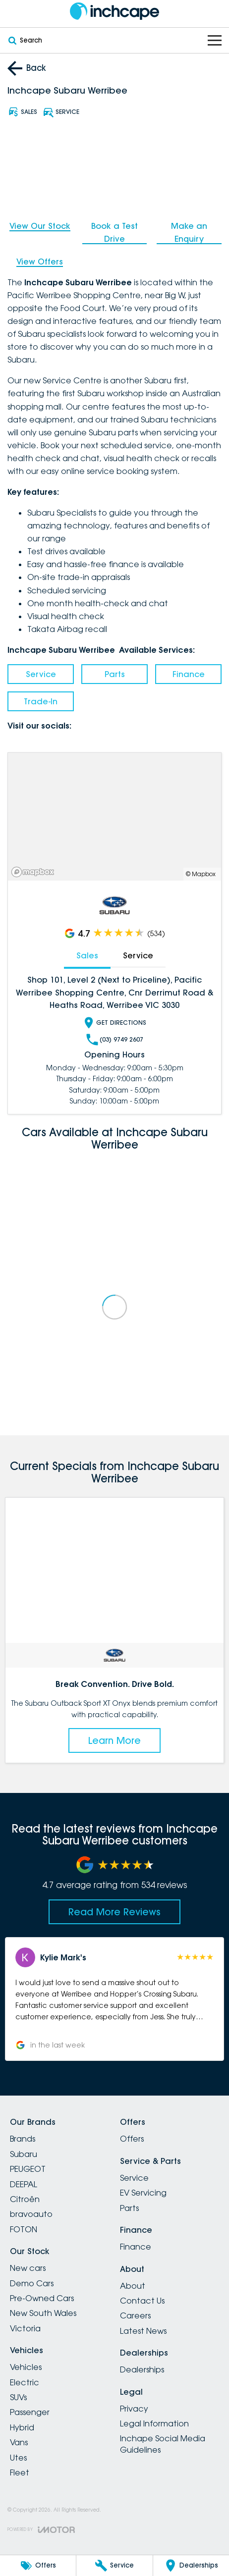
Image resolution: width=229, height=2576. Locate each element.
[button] (114, 1999)
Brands (22, 2139)
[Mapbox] (35, 872)
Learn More (114, 1740)
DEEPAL (23, 2184)
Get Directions (114, 1023)
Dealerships (142, 2369)
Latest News (143, 2331)
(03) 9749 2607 (114, 1040)
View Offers (39, 261)
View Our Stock (39, 226)
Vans (19, 2442)
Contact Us (142, 2301)
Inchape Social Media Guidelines (162, 2443)
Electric (24, 2382)
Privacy (134, 2409)
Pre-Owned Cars (42, 2298)
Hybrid (22, 2427)
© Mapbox (201, 874)
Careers (135, 2315)
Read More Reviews (114, 1912)
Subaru (23, 2154)
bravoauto (31, 2214)
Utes (18, 2458)
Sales (87, 955)
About (132, 2286)
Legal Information (154, 2423)
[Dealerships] (191, 2565)
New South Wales (43, 2313)
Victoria (25, 2328)
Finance (188, 674)
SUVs (18, 2397)
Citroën (25, 2199)
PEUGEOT (28, 2169)
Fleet (19, 2472)
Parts (115, 674)
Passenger (30, 2412)
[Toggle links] (41, 2529)
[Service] (114, 2565)
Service (41, 674)
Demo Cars (32, 2283)
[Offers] (38, 2565)
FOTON (23, 2229)
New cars (28, 2268)
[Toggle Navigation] (215, 40)
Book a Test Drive (114, 232)
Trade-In (40, 701)
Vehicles (26, 2367)
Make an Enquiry (189, 232)
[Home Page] (114, 11)
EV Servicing (143, 2193)
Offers (132, 2139)
